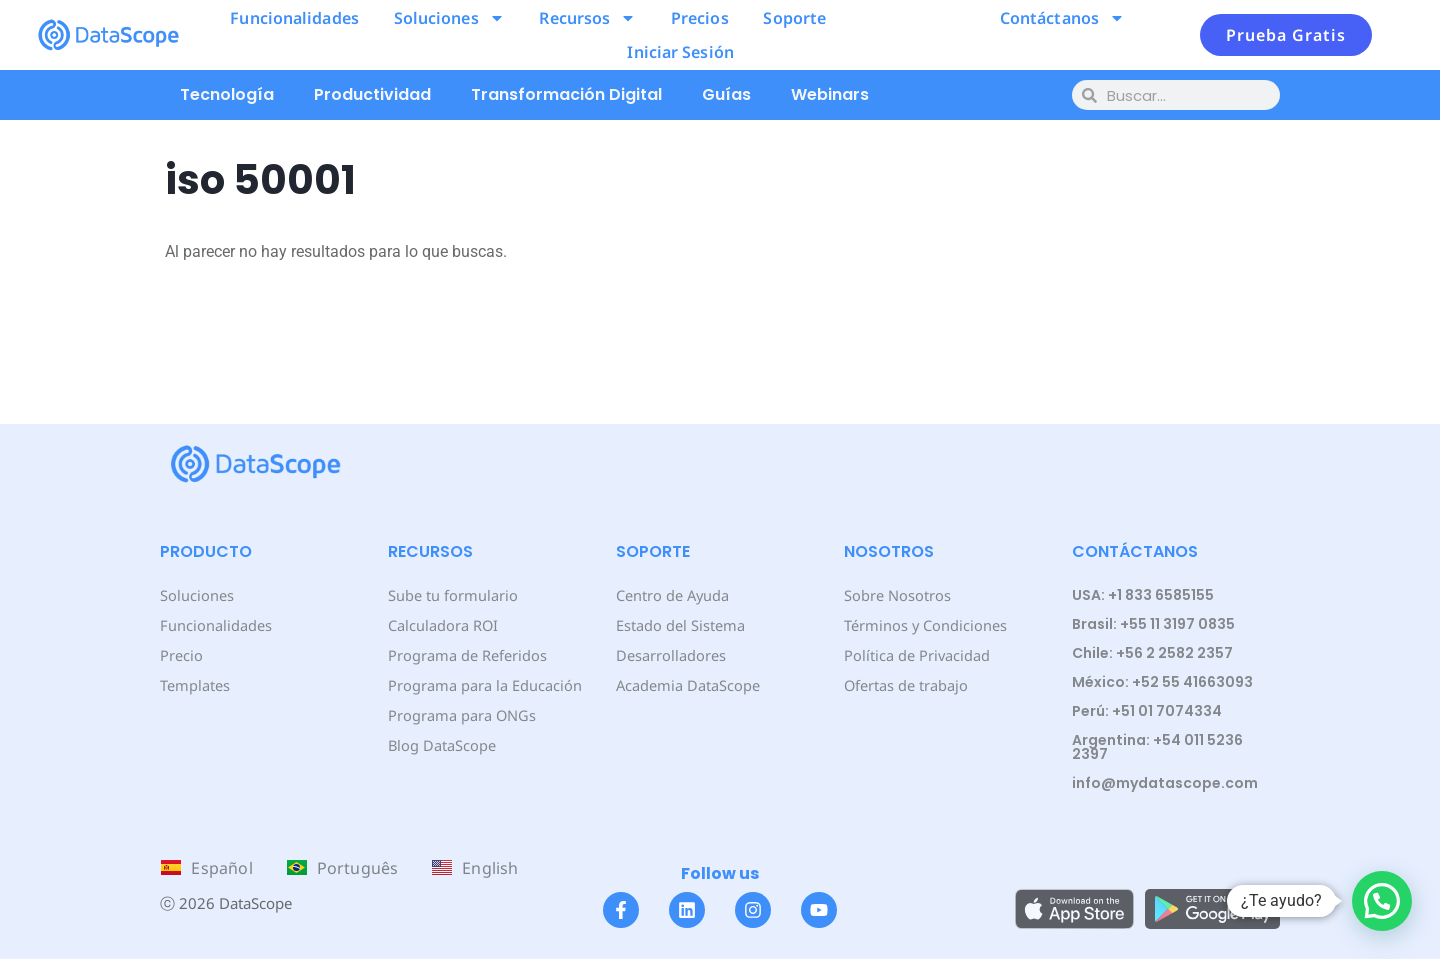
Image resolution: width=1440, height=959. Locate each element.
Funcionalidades (294, 18)
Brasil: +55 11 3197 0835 (1153, 624)
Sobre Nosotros (895, 594)
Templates (194, 684)
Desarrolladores (669, 654)
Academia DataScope (686, 684)
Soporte (794, 18)
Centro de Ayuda (672, 594)
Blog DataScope (440, 744)
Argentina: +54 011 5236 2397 (1157, 747)
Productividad (372, 94)
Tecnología (227, 94)
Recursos (587, 18)
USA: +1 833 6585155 (1143, 595)
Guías (726, 94)
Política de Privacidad (915, 654)
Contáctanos (1062, 18)
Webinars (830, 94)
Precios (700, 18)
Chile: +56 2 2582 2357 (1152, 653)
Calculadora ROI (442, 624)
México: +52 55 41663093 (1162, 682)
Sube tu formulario (451, 594)
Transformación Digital (566, 94)
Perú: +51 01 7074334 (1147, 711)
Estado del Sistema (679, 624)
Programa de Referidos (465, 654)
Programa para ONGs (460, 714)
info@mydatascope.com (1165, 783)
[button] (1382, 901)
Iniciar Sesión (680, 52)
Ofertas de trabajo (905, 684)
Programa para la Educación (483, 684)
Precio (180, 654)
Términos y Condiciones (923, 624)
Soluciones (449, 18)
